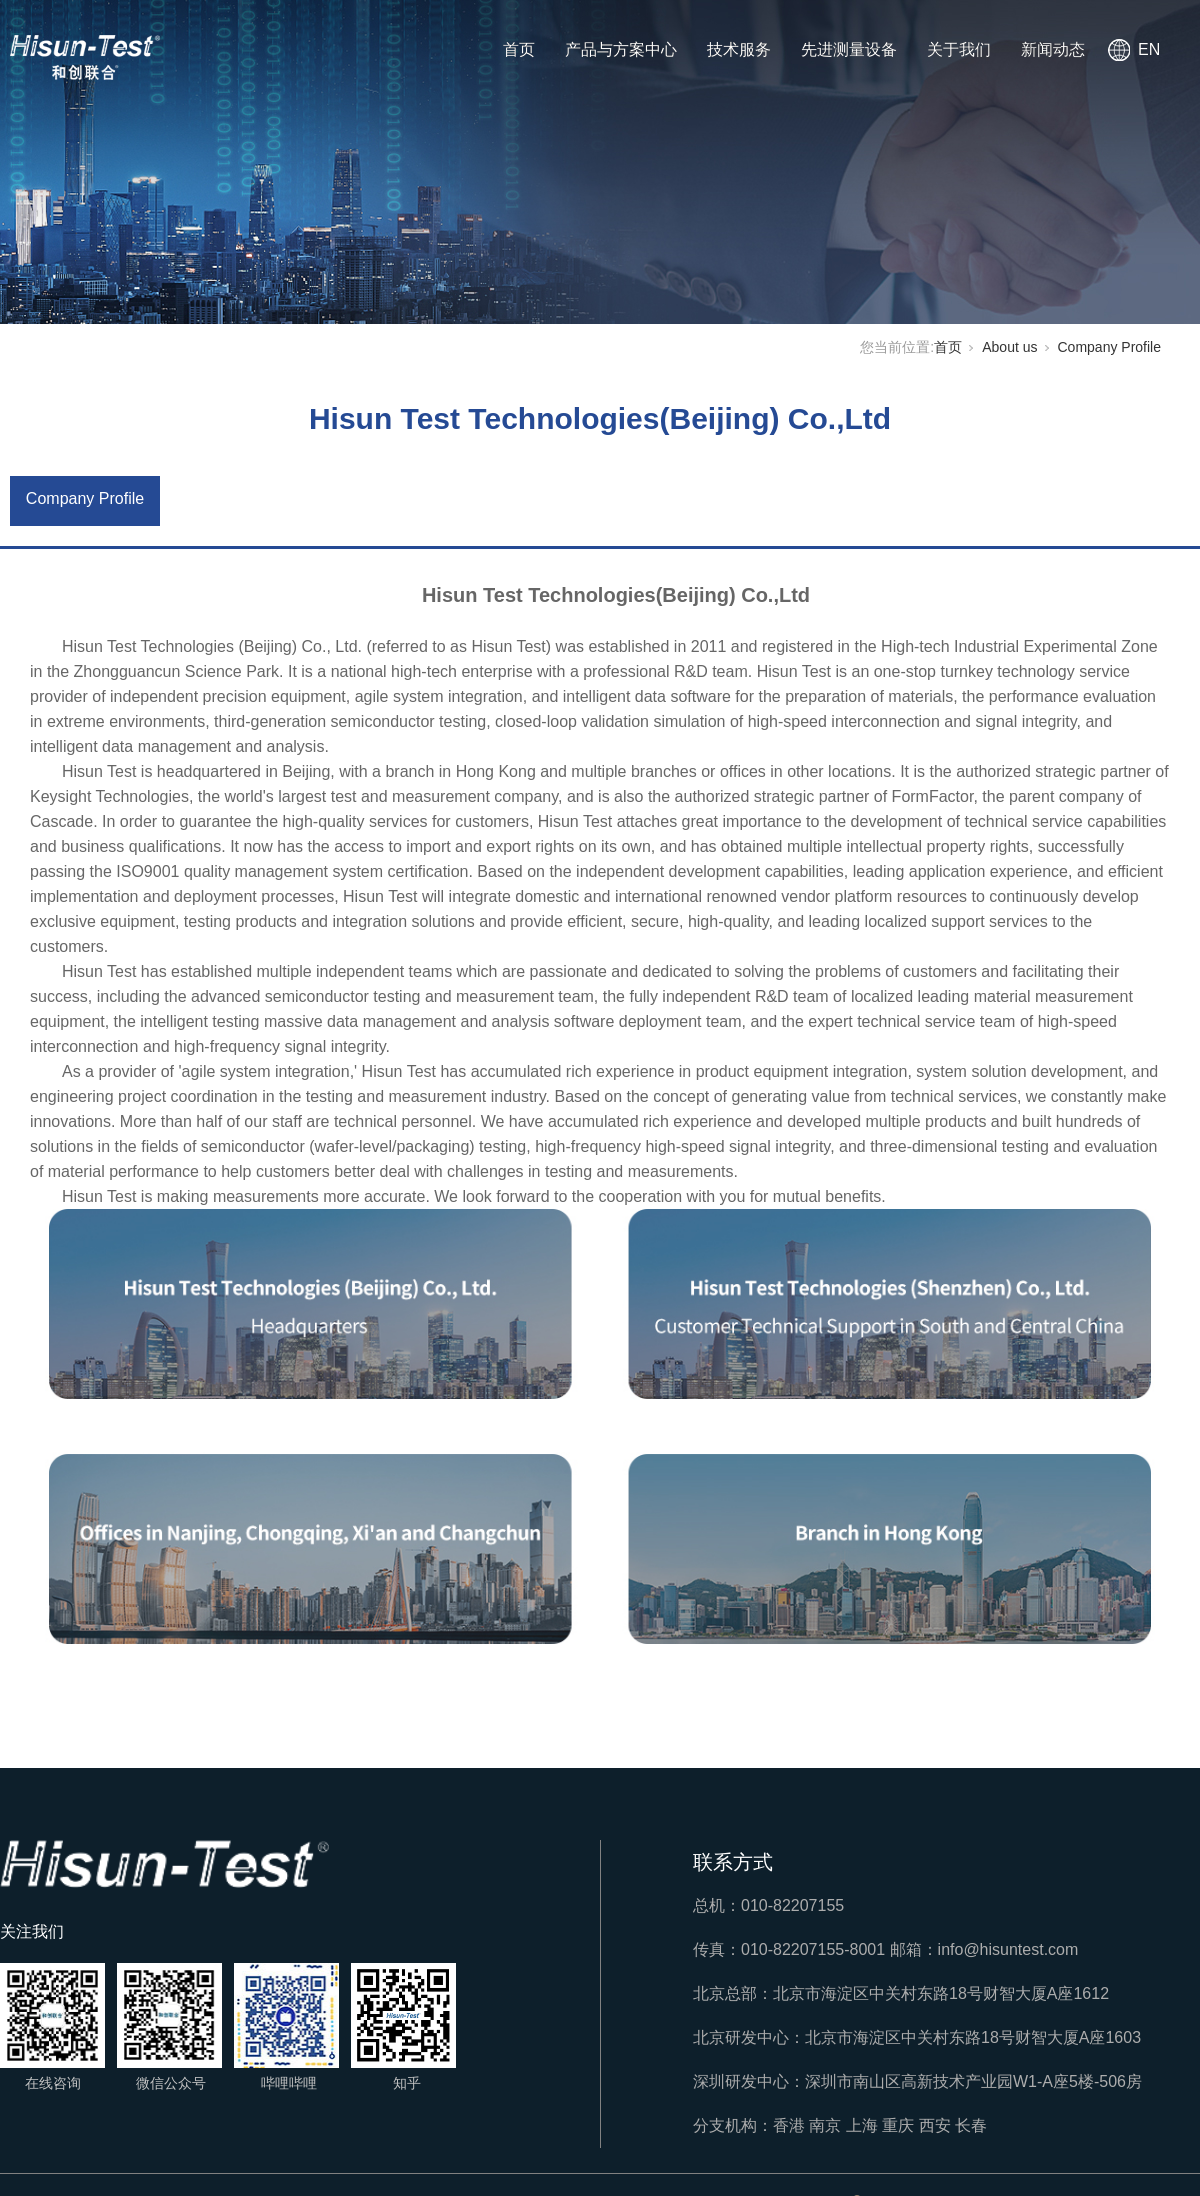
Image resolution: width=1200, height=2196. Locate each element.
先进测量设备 (849, 49)
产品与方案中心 (621, 49)
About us (1009, 347)
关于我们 (959, 49)
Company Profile (1110, 347)
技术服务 (739, 49)
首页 (519, 49)
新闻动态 (1053, 49)
